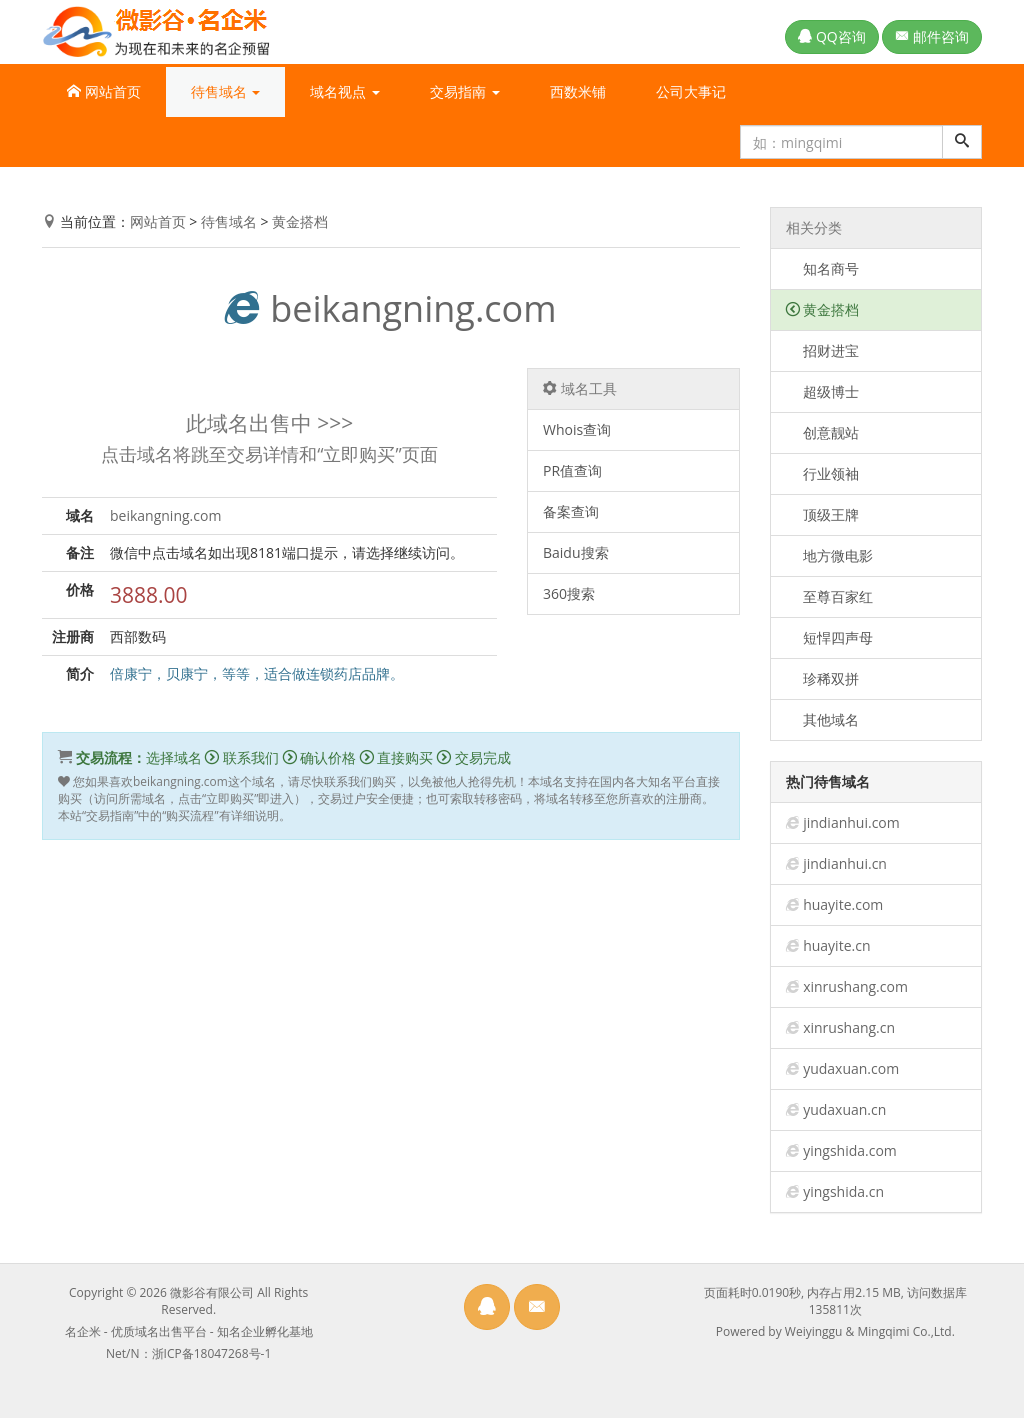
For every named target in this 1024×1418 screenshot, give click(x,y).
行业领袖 (823, 473)
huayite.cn (836, 945)
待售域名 (229, 221)
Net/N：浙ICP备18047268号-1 (188, 1353)
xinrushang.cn (849, 1027)
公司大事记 (691, 91)
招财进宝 (823, 350)
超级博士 (823, 391)
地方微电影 (830, 555)
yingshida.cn (843, 1191)
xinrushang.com (855, 986)
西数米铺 (578, 91)
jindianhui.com (851, 822)
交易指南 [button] (465, 91)
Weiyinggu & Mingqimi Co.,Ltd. (870, 1331)
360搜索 (569, 593)
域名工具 (580, 388)
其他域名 (823, 719)
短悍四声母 (830, 637)
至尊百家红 (830, 596)
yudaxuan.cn (844, 1109)
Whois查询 (577, 429)
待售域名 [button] (226, 91)
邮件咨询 (932, 36)
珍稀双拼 (823, 678)
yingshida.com (850, 1150)
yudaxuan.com (851, 1068)
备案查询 (571, 511)
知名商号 (823, 268)
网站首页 (104, 91)
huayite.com (843, 904)
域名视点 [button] (345, 91)
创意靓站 (823, 432)
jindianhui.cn (845, 863)
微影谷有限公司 (212, 1292)
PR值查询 (572, 470)
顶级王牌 (823, 514)
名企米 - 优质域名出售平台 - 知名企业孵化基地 (189, 1331)
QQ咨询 (831, 36)
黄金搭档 (300, 221)
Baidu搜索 (576, 552)
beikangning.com (391, 308)
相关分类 (814, 227)
